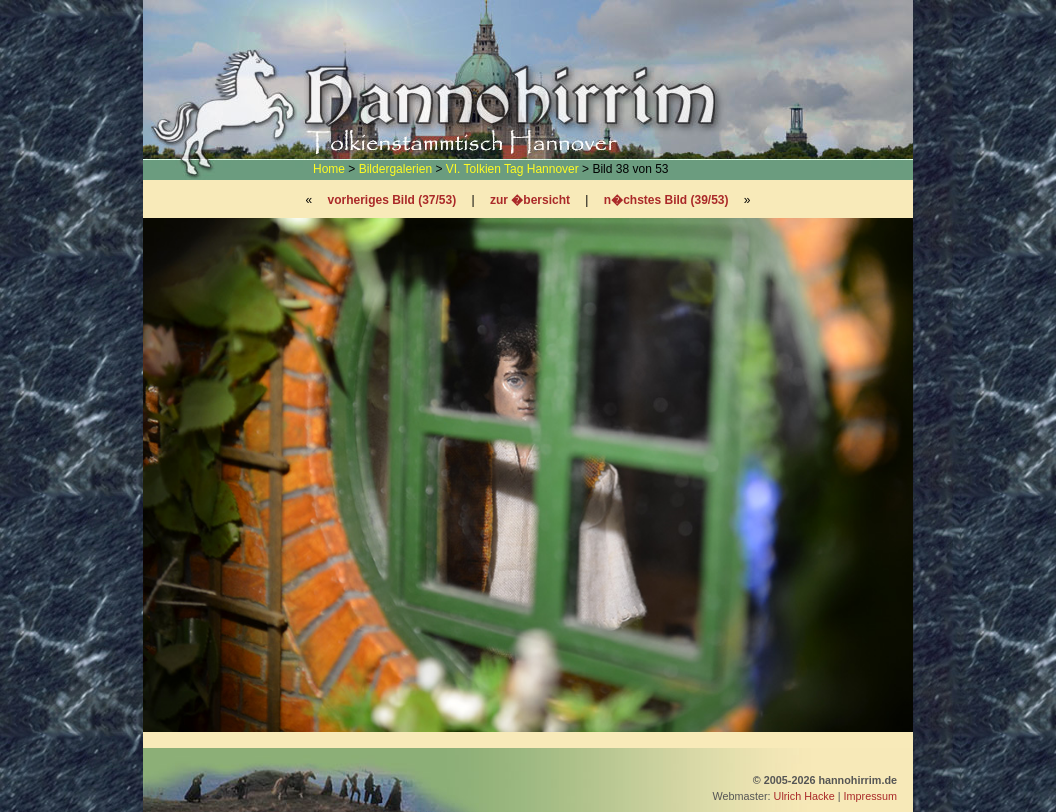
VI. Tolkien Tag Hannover (512, 169)
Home (329, 169)
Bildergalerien (395, 169)
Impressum (870, 796)
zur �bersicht (530, 200)
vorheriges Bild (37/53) (391, 200)
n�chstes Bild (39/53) (666, 200)
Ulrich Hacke (804, 796)
